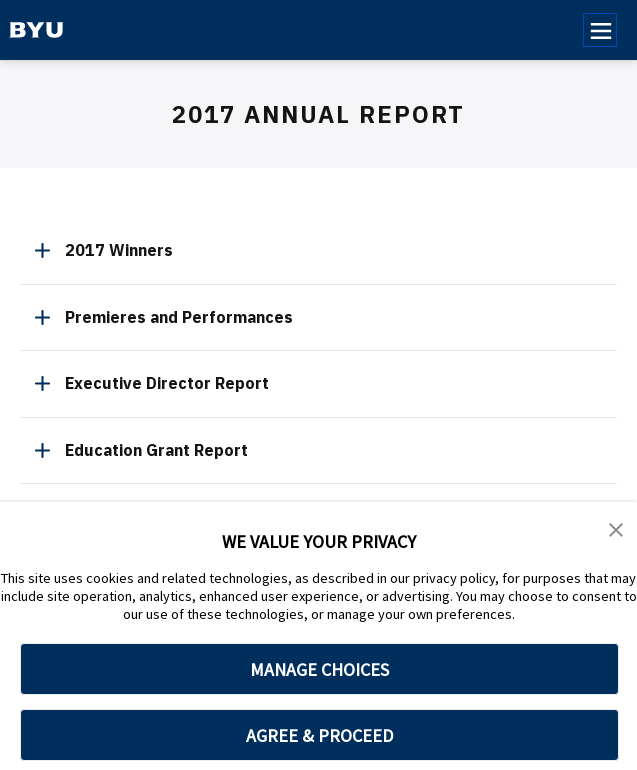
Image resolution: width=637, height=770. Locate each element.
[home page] (36, 30)
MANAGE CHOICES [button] (319, 669)
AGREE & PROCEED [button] (319, 735)
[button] (617, 531)
